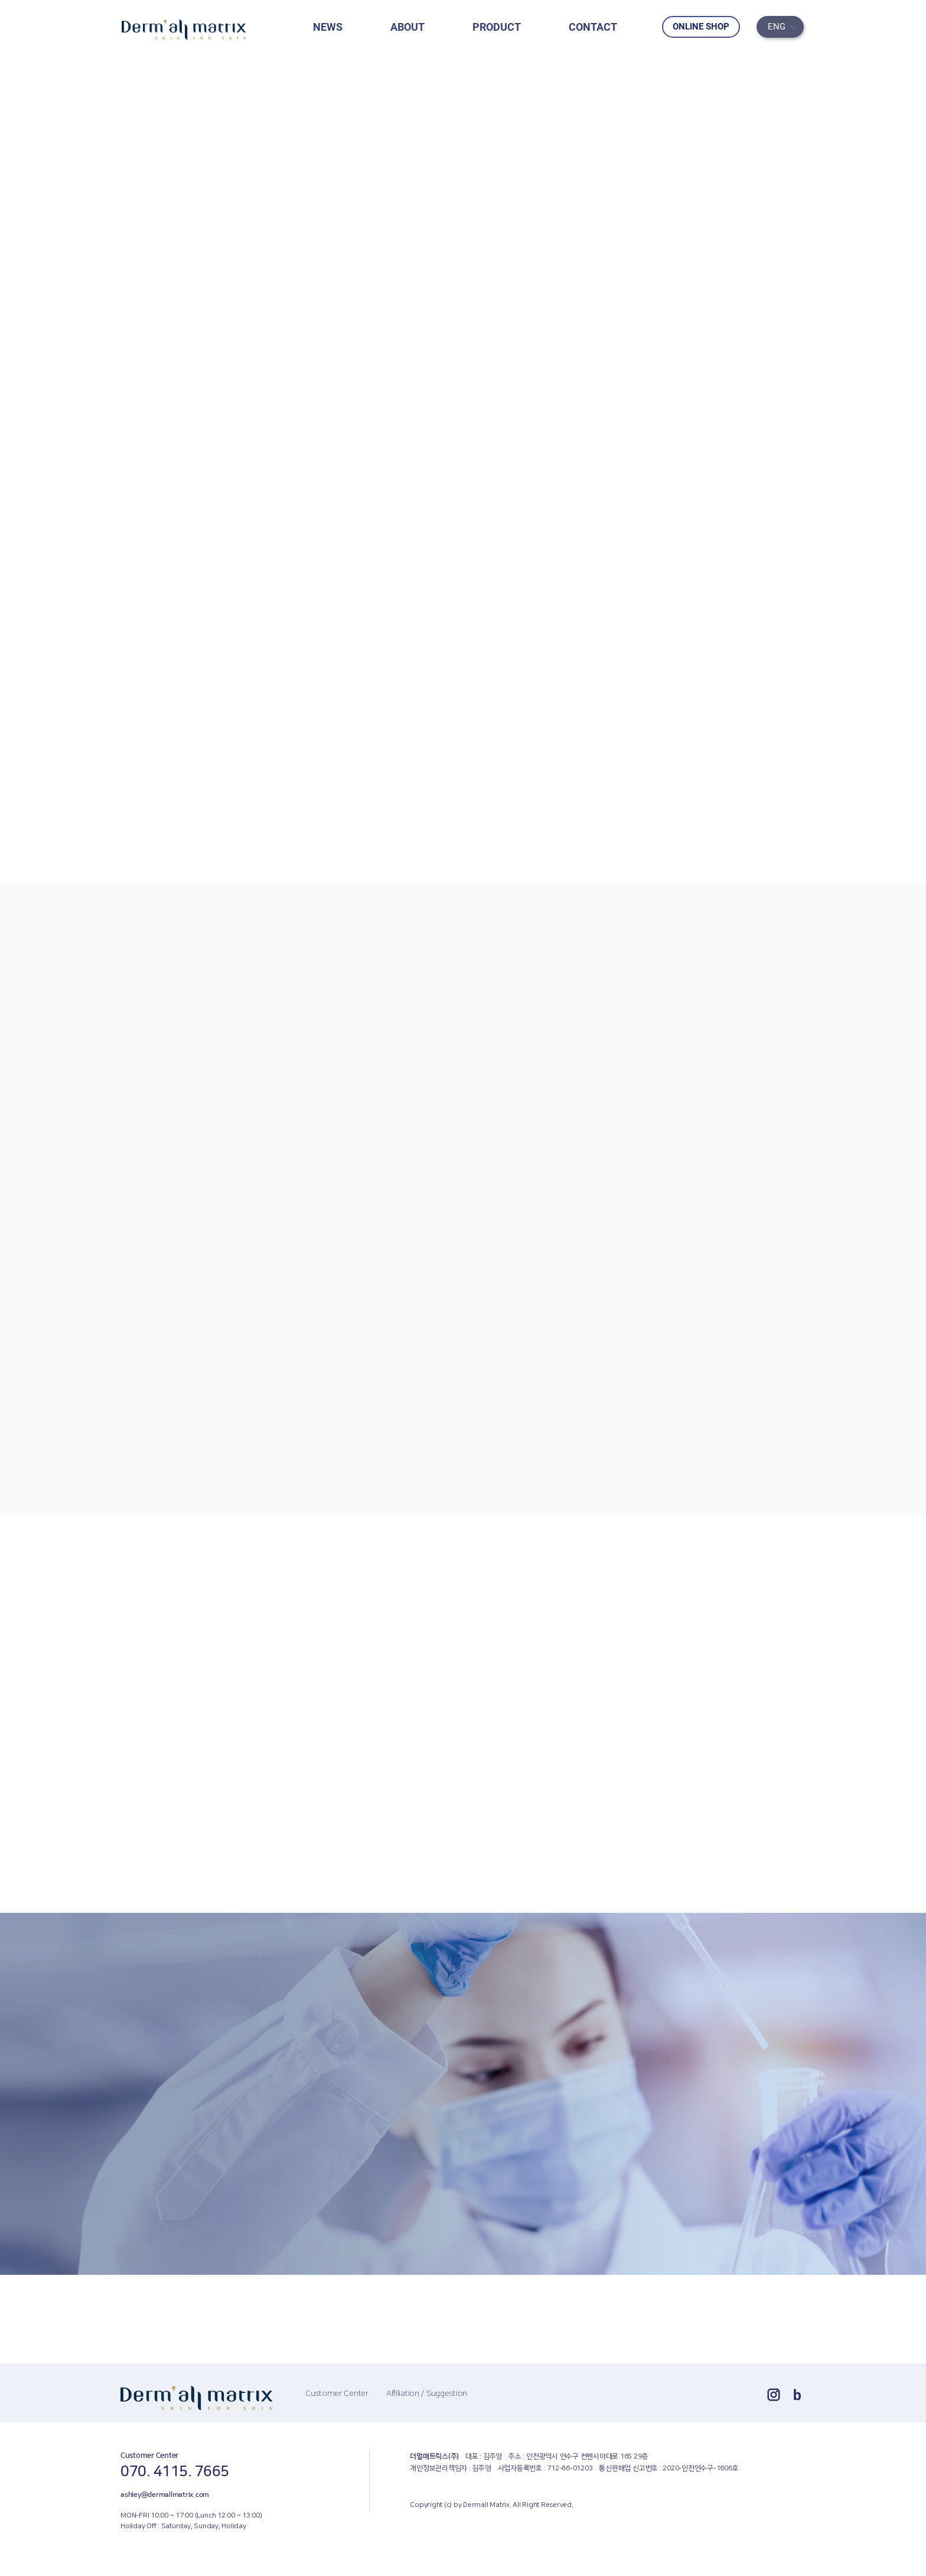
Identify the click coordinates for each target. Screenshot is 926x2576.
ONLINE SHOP (701, 26)
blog (797, 2394)
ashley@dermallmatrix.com (164, 2495)
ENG (776, 26)
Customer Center (337, 2393)
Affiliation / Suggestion (426, 2393)
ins (773, 2394)
